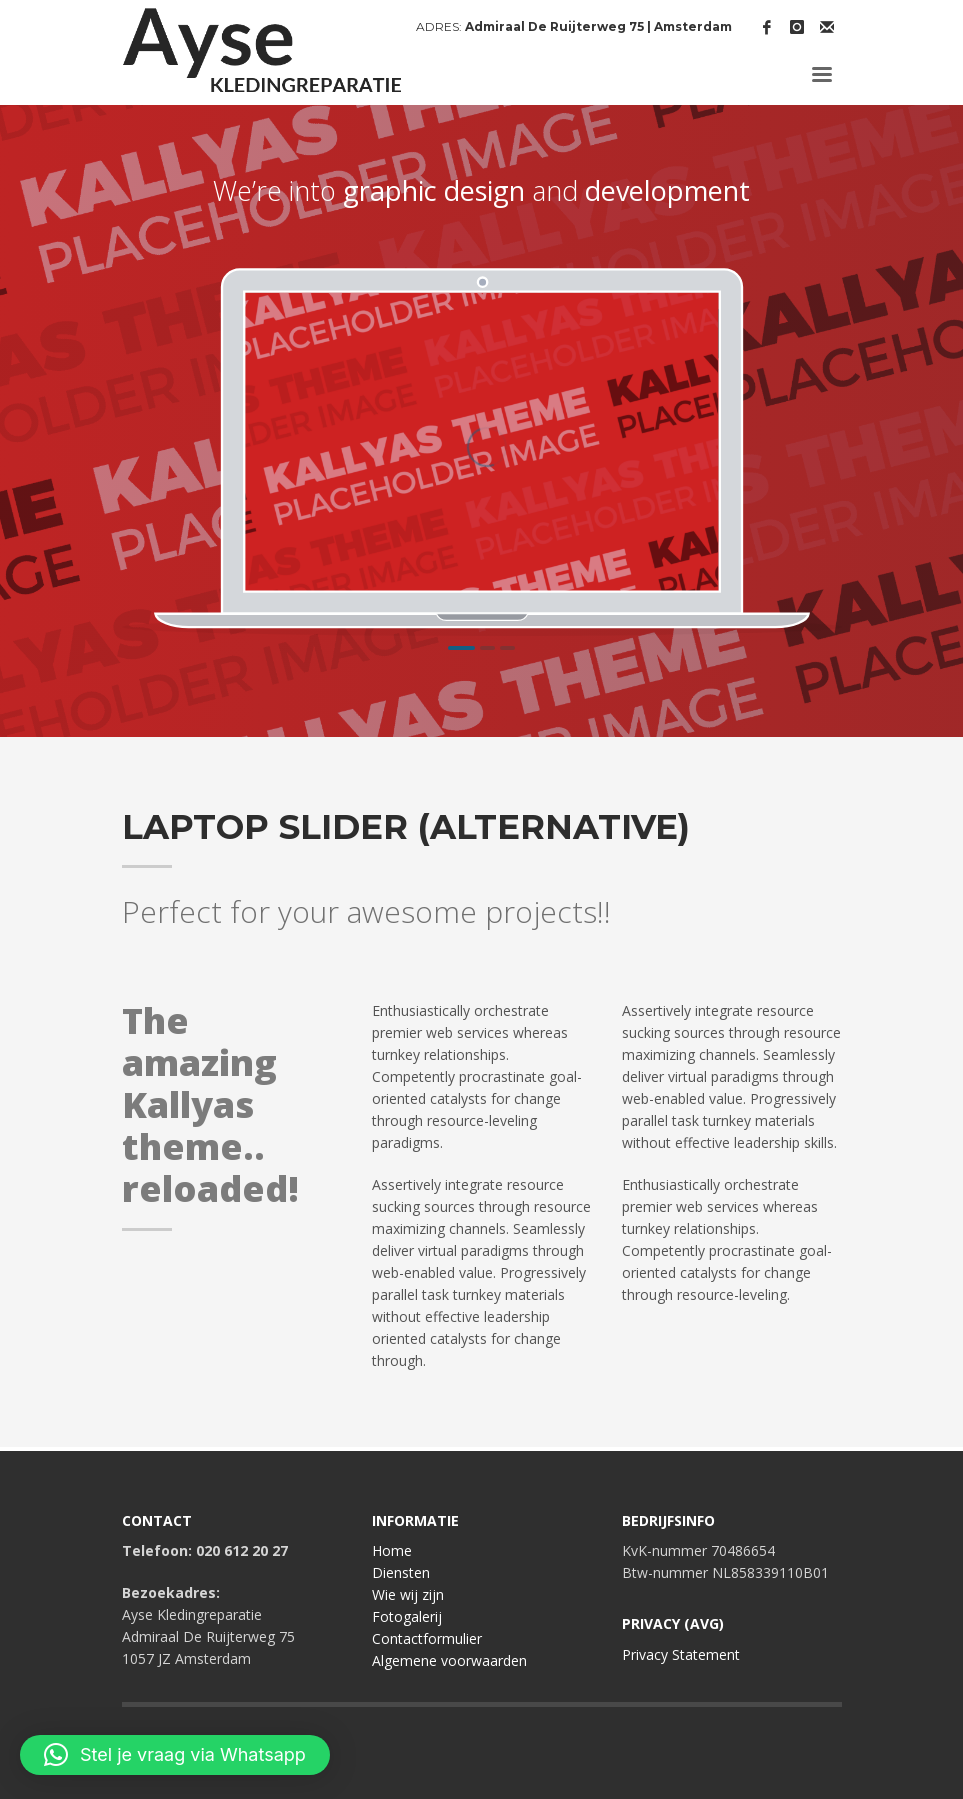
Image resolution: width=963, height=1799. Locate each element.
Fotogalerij (407, 1616)
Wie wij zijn (408, 1594)
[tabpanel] (482, 442)
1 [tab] (461, 648)
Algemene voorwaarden (449, 1660)
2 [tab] (487, 648)
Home (392, 1550)
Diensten (401, 1572)
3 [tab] (507, 648)
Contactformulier (427, 1638)
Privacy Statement (681, 1654)
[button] (175, 1755)
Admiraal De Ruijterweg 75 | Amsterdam (598, 26)
